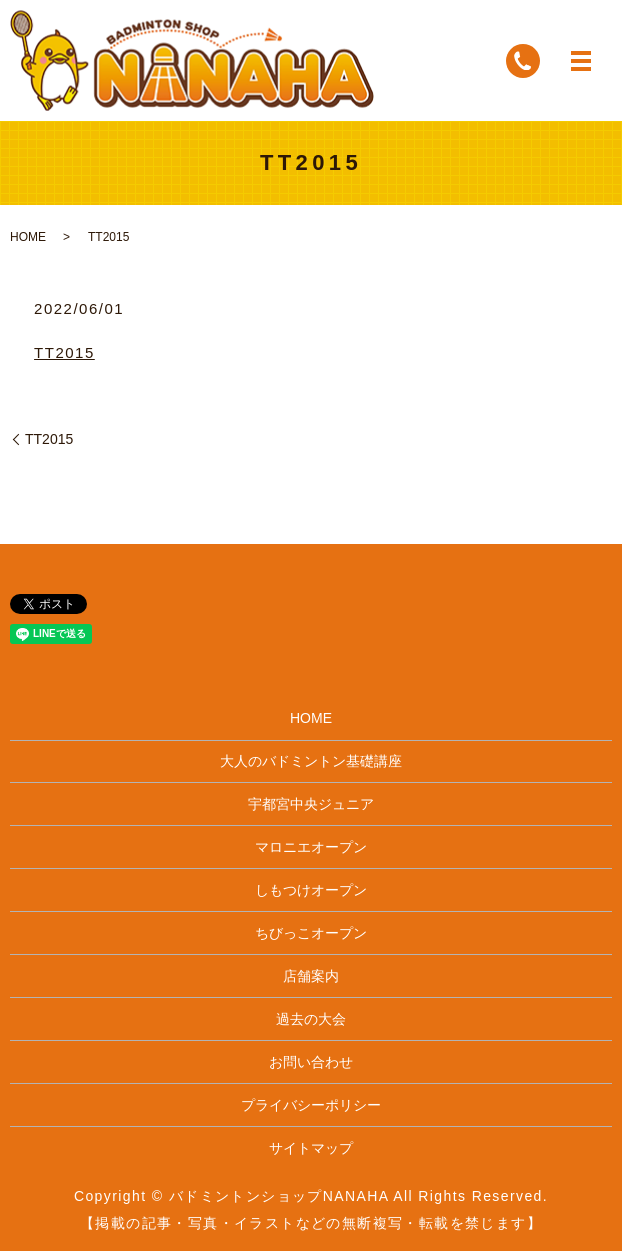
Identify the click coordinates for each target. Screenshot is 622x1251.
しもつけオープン (311, 890)
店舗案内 (311, 976)
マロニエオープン (311, 847)
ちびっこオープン (311, 933)
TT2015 (64, 352)
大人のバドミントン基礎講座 (311, 761)
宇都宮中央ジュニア (311, 804)
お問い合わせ (311, 1062)
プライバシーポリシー (311, 1105)
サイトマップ (311, 1148)
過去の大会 (311, 1019)
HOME (28, 237)
